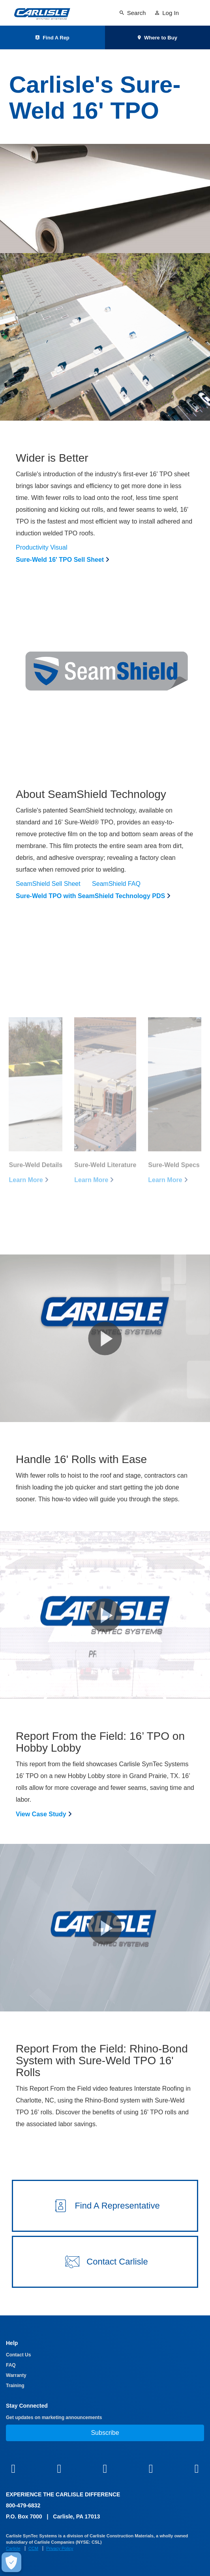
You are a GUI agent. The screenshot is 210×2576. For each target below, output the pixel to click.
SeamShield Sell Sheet (48, 883)
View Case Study (41, 1814)
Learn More (26, 1195)
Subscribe (105, 2432)
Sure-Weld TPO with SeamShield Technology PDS (90, 896)
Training (15, 2385)
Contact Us (18, 2355)
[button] (105, 1338)
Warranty (16, 2375)
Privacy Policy (59, 2548)
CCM (33, 2548)
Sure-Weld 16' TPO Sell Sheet (60, 559)
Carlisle (13, 2548)
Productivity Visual (41, 547)
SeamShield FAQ (116, 883)
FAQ (11, 2365)
